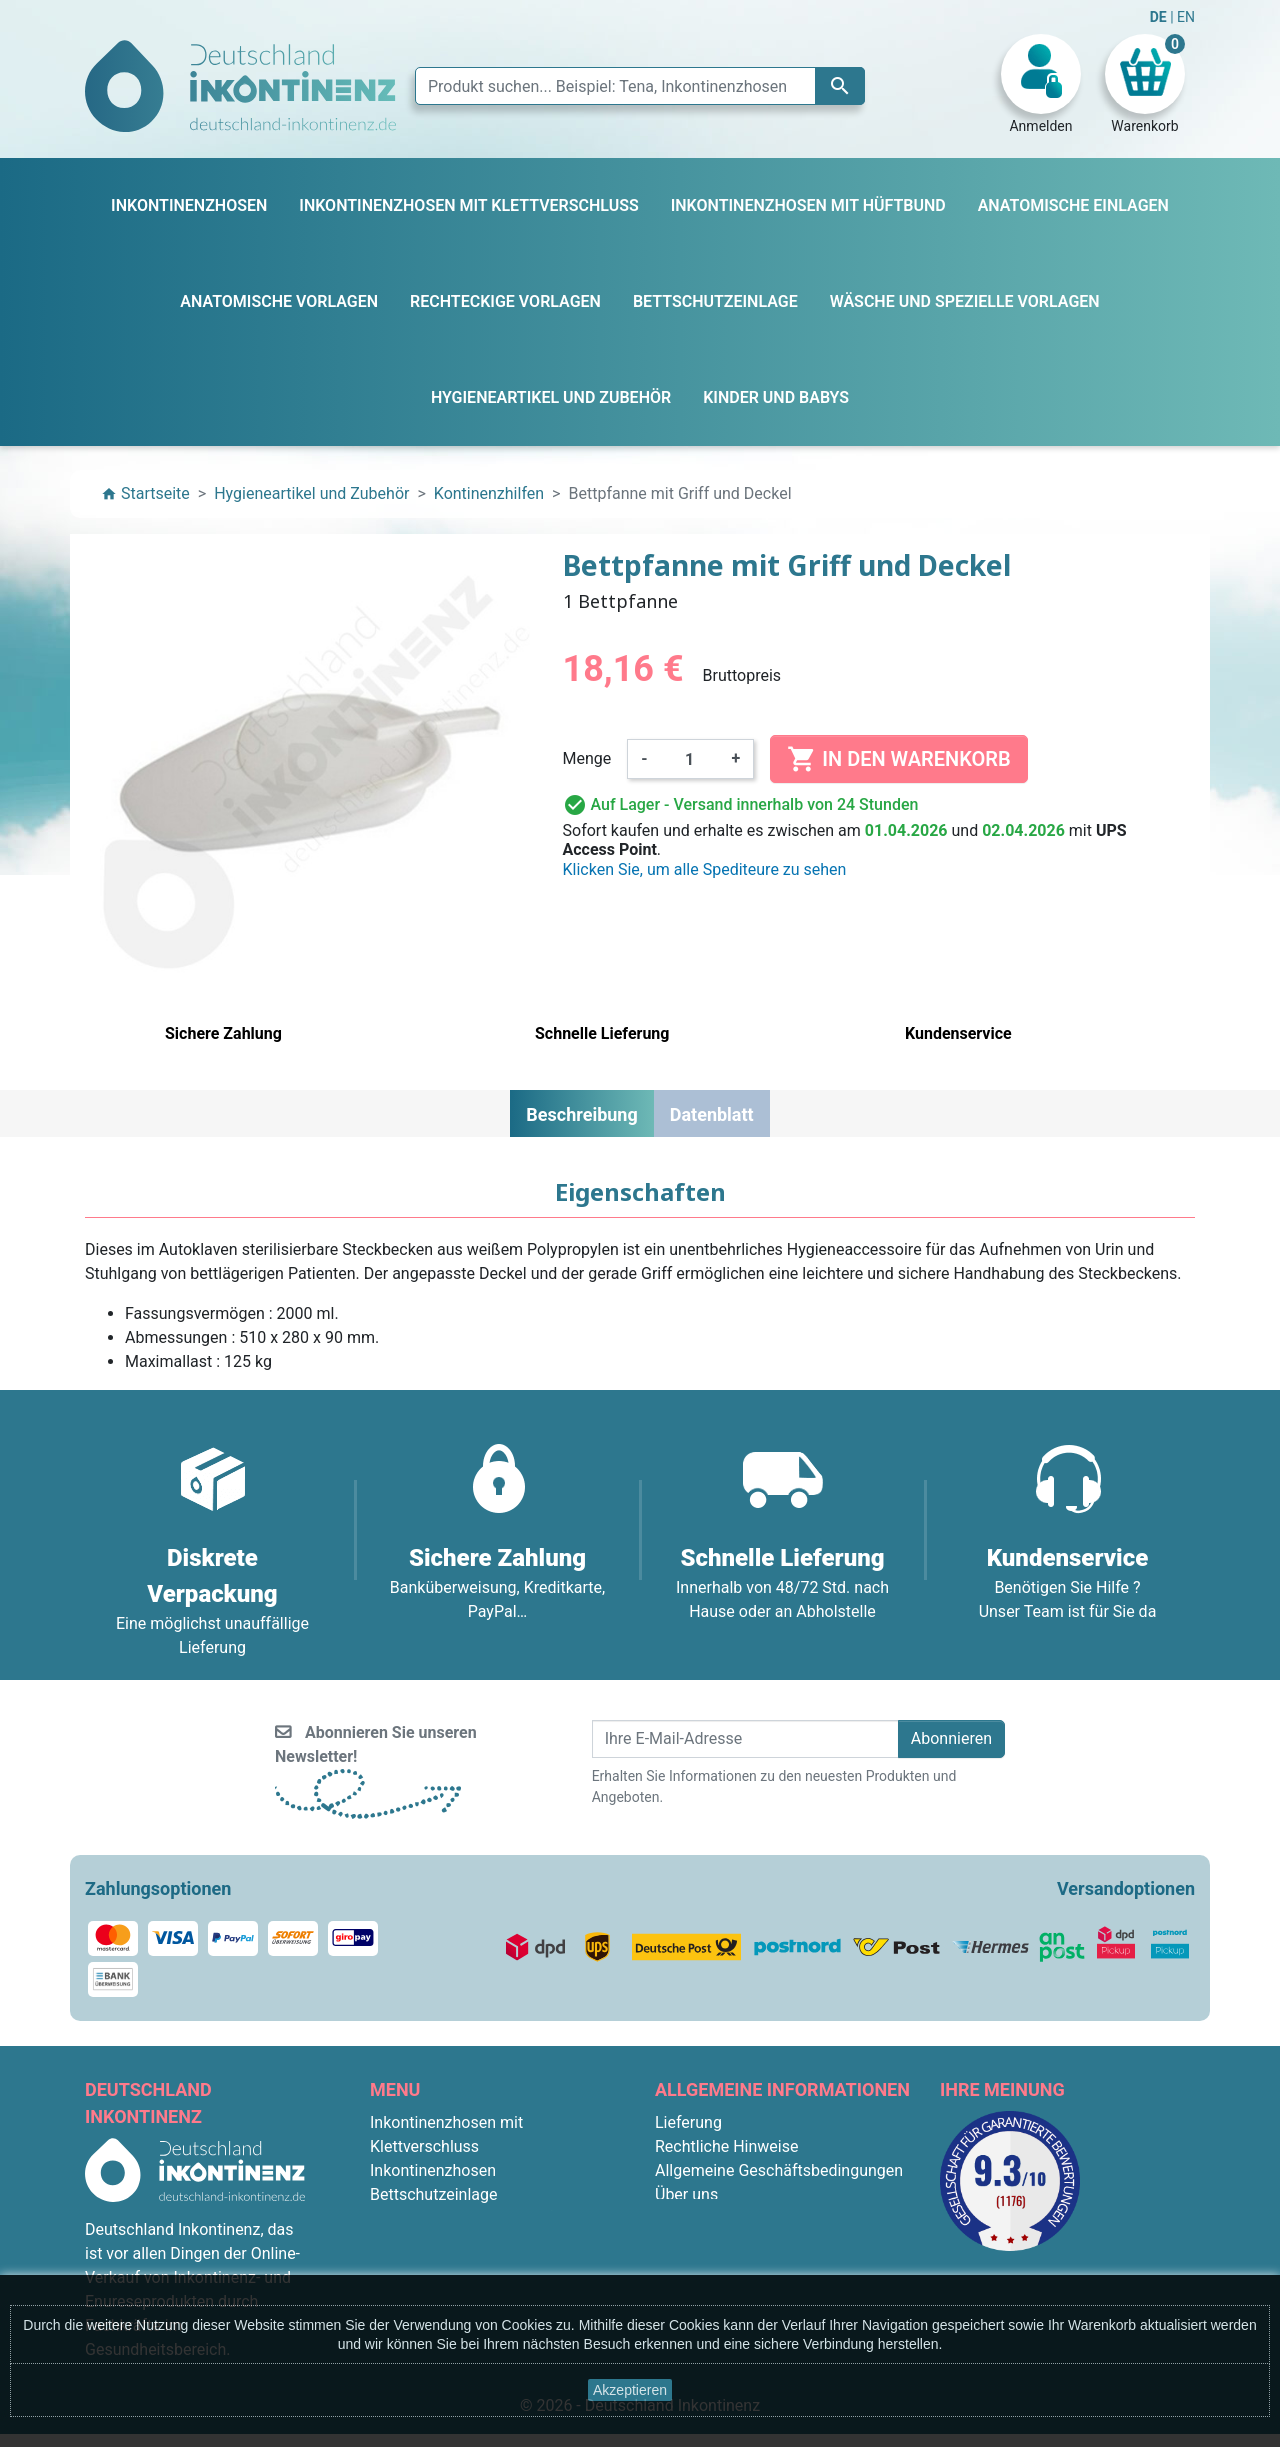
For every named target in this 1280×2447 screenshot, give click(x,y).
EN (1186, 17)
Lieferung (688, 2122)
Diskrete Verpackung (728, 2242)
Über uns (686, 2194)
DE (1160, 17)
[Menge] (690, 759)
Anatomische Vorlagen (450, 2242)
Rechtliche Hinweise (726, 2146)
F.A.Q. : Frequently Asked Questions (780, 2266)
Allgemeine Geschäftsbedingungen (779, 2170)
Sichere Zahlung (712, 2218)
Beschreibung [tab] (581, 1114)
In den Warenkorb (898, 759)
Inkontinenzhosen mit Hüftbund (482, 2218)
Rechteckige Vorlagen (447, 2266)
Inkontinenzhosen (433, 2170)
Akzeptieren (630, 2390)
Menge (587, 758)
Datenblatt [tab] (712, 1114)
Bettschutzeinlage (434, 2194)
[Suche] (640, 86)
